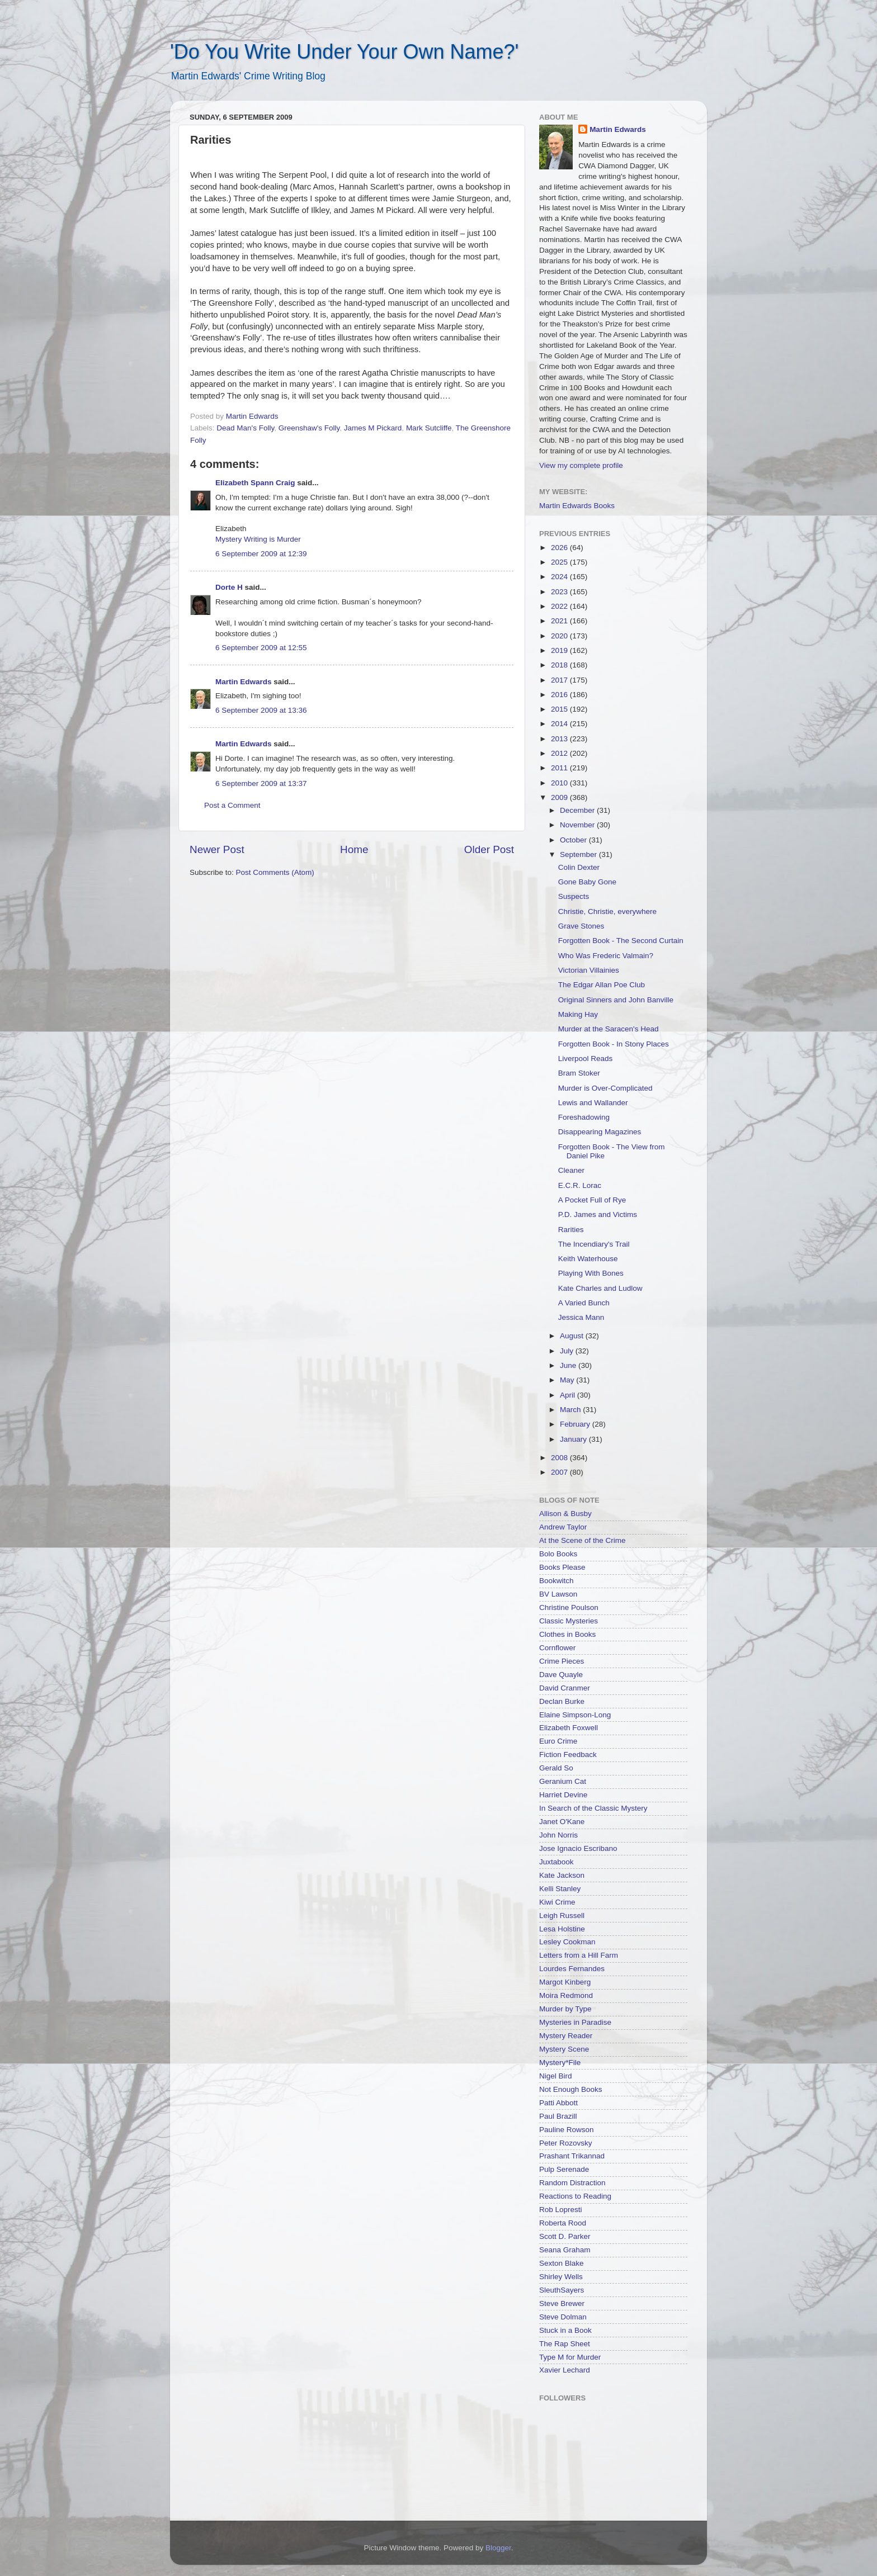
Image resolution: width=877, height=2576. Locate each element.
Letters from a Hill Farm (578, 1955)
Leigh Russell (561, 1915)
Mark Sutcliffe (429, 428)
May (568, 1380)
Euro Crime (558, 1741)
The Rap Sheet (564, 2344)
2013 (560, 739)
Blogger (498, 2548)
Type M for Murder (570, 2357)
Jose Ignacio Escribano (578, 1848)
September (579, 854)
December (578, 810)
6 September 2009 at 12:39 (261, 554)
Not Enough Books (570, 2089)
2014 (560, 723)
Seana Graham (565, 2250)
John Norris (558, 1835)
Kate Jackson (561, 1875)
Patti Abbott (558, 2103)
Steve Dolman (563, 2317)
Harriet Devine (563, 1795)
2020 (560, 636)
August (573, 1336)
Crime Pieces (561, 1661)
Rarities (571, 1229)
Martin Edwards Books (577, 505)
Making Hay (578, 1014)
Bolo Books (558, 1554)
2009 (560, 797)
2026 (560, 547)
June (569, 1365)
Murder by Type (565, 2009)
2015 (560, 709)
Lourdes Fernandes (572, 1968)
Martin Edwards (243, 682)
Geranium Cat (562, 1781)
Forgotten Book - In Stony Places (613, 1044)
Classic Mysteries (568, 1621)
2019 (560, 650)
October (574, 840)
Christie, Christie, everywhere (607, 911)
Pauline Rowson (566, 2129)
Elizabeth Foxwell (568, 1727)
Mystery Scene (564, 2049)
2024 (560, 576)
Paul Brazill (558, 2116)
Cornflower (557, 1648)
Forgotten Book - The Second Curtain (620, 940)
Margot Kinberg (565, 1982)
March (571, 1409)
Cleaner (571, 1170)
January (574, 1439)
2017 (560, 680)
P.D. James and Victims (597, 1214)
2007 (560, 1472)
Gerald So (556, 1768)
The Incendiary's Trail (594, 1244)
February (576, 1424)
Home (354, 849)
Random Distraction (572, 2183)
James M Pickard (373, 428)
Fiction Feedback (568, 1754)
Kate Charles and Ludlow (600, 1288)
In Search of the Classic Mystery (593, 1808)
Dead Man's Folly (245, 428)
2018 (560, 665)
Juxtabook (556, 1862)
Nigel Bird (555, 2076)
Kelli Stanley (560, 1888)
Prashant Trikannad (572, 2156)
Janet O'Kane (561, 1821)
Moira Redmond (566, 1995)
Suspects (574, 896)
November (578, 825)
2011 (560, 768)
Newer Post (217, 849)
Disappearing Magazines (600, 1132)
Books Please (562, 1567)
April (568, 1395)
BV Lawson (558, 1594)
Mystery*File (560, 2062)
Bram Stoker (579, 1073)
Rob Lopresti (560, 2209)
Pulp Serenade (564, 2169)
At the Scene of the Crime (582, 1540)
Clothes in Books (567, 1634)
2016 (560, 694)
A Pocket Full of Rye (592, 1200)
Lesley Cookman (567, 1942)
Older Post (489, 849)
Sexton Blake (561, 2263)
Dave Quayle (561, 1674)
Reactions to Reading (575, 2196)
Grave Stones (581, 926)
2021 (560, 621)
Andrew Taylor (563, 1527)
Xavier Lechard (564, 2370)
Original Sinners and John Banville (615, 1000)
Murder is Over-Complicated (605, 1088)
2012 (560, 753)
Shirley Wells (561, 2276)
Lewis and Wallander (593, 1102)
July (568, 1351)
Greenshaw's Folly (309, 428)
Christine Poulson (568, 1607)
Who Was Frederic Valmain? (605, 955)
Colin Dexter (579, 867)
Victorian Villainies (588, 970)
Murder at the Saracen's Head (608, 1029)
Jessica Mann (581, 1317)
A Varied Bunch (584, 1303)
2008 (560, 1457)
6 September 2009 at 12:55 (261, 647)
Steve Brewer (561, 2303)
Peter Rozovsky (565, 2143)
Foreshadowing (584, 1117)
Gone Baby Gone (587, 882)
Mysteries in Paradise (575, 2022)
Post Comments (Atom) (275, 872)
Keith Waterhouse (588, 1258)
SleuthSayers (561, 2290)
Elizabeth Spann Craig (255, 483)
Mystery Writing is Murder (258, 539)
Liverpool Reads (585, 1058)
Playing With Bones (591, 1273)
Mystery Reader (565, 2036)
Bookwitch (556, 1580)
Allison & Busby (565, 1513)
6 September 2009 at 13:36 (261, 710)
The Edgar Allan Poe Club (601, 985)
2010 (560, 783)
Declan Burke (561, 1701)
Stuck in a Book (565, 2330)
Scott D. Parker (565, 2236)
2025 (560, 562)
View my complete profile (581, 465)
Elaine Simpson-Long (575, 1715)
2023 (560, 592)
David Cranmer (564, 1688)
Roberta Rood (562, 2223)
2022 (560, 606)
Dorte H (229, 587)
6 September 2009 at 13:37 (261, 783)
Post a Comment (232, 805)
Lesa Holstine (562, 1929)
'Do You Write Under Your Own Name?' (344, 51)
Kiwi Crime (557, 1902)
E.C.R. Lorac (579, 1185)
